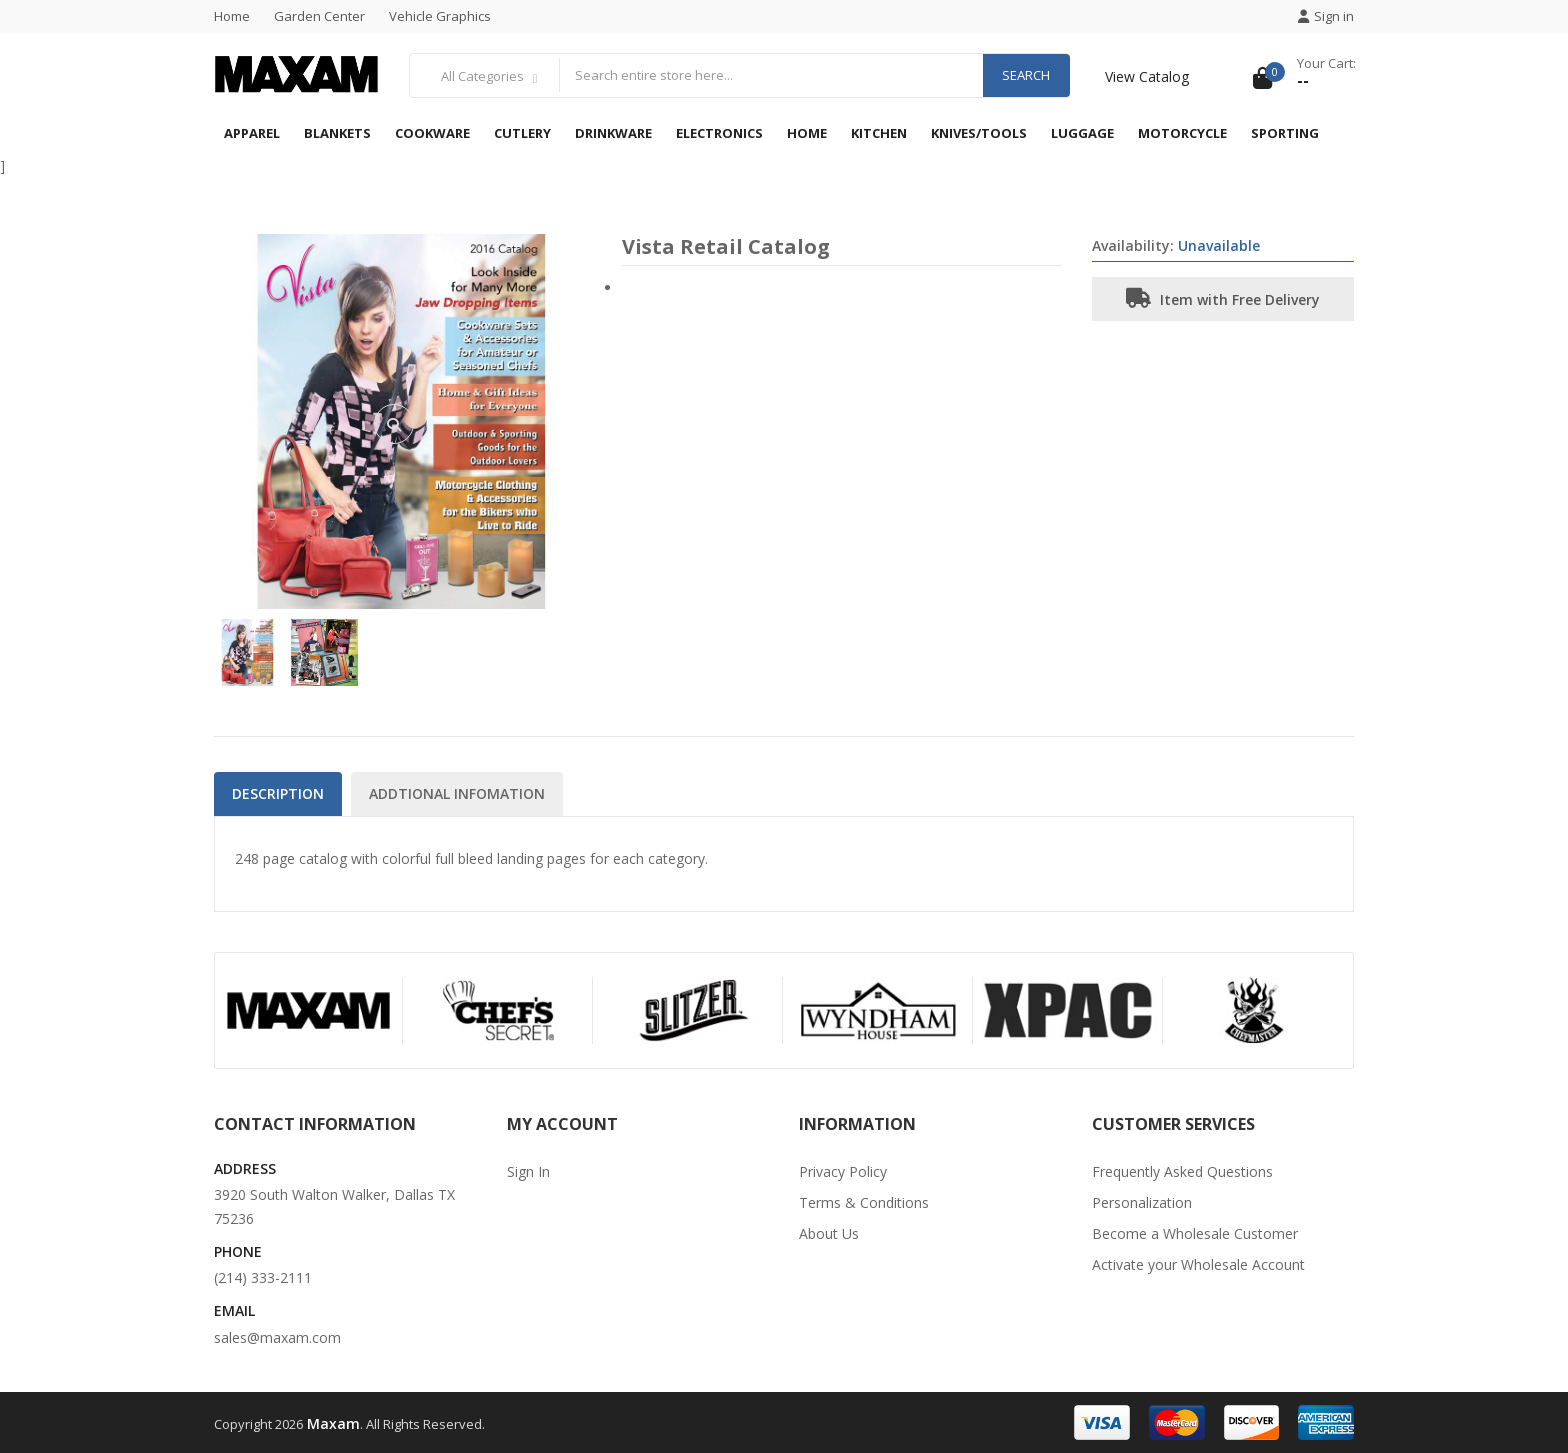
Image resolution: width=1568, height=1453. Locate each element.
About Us (829, 1233)
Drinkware (613, 133)
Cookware (432, 133)
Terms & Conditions (864, 1202)
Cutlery (522, 133)
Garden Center (319, 16)
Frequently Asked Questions (1182, 1171)
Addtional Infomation (457, 793)
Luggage (1082, 133)
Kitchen (879, 133)
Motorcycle (1182, 133)
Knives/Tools (979, 133)
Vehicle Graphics (440, 16)
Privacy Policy (843, 1171)
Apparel (252, 133)
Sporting (1285, 133)
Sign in (1326, 16)
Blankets (337, 133)
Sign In (528, 1171)
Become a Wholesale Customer (1195, 1233)
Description (278, 793)
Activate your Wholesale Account (1198, 1264)
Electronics (719, 133)
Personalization (1142, 1202)
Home (232, 16)
